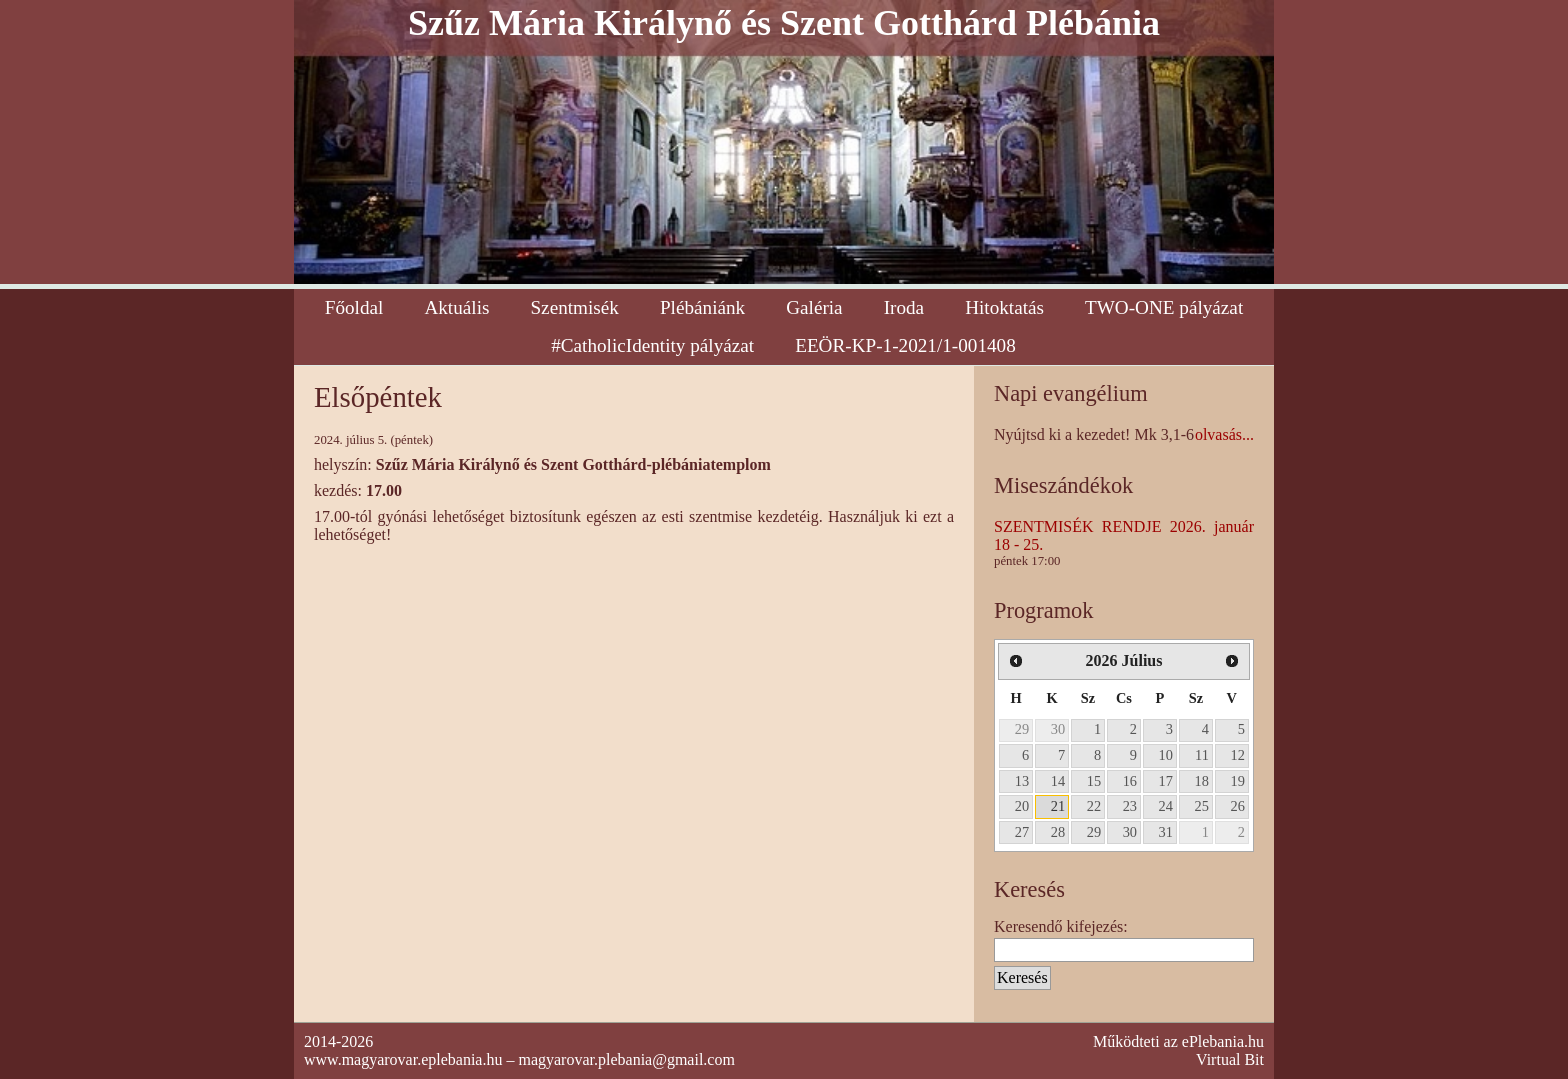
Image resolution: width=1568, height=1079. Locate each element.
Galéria (814, 307)
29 (1022, 729)
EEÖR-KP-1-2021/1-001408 (905, 345)
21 (1058, 806)
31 (1166, 832)
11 (1202, 755)
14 (1058, 781)
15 (1094, 781)
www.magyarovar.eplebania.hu (403, 1059)
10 (1166, 755)
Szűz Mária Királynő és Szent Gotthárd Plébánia (784, 23)
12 (1238, 755)
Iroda (904, 307)
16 (1130, 781)
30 (1058, 729)
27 (1022, 832)
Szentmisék (574, 307)
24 (1166, 806)
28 (1058, 832)
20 (1022, 806)
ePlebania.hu (1223, 1041)
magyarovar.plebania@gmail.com (626, 1059)
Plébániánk (702, 307)
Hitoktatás (1004, 307)
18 (1202, 781)
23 (1130, 806)
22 (1094, 806)
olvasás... (1224, 434)
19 (1238, 781)
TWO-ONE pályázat (1164, 307)
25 (1202, 806)
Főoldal (354, 307)
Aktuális (456, 307)
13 (1022, 781)
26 (1238, 806)
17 (1166, 781)
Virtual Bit (1230, 1059)
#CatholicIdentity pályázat (652, 345)
